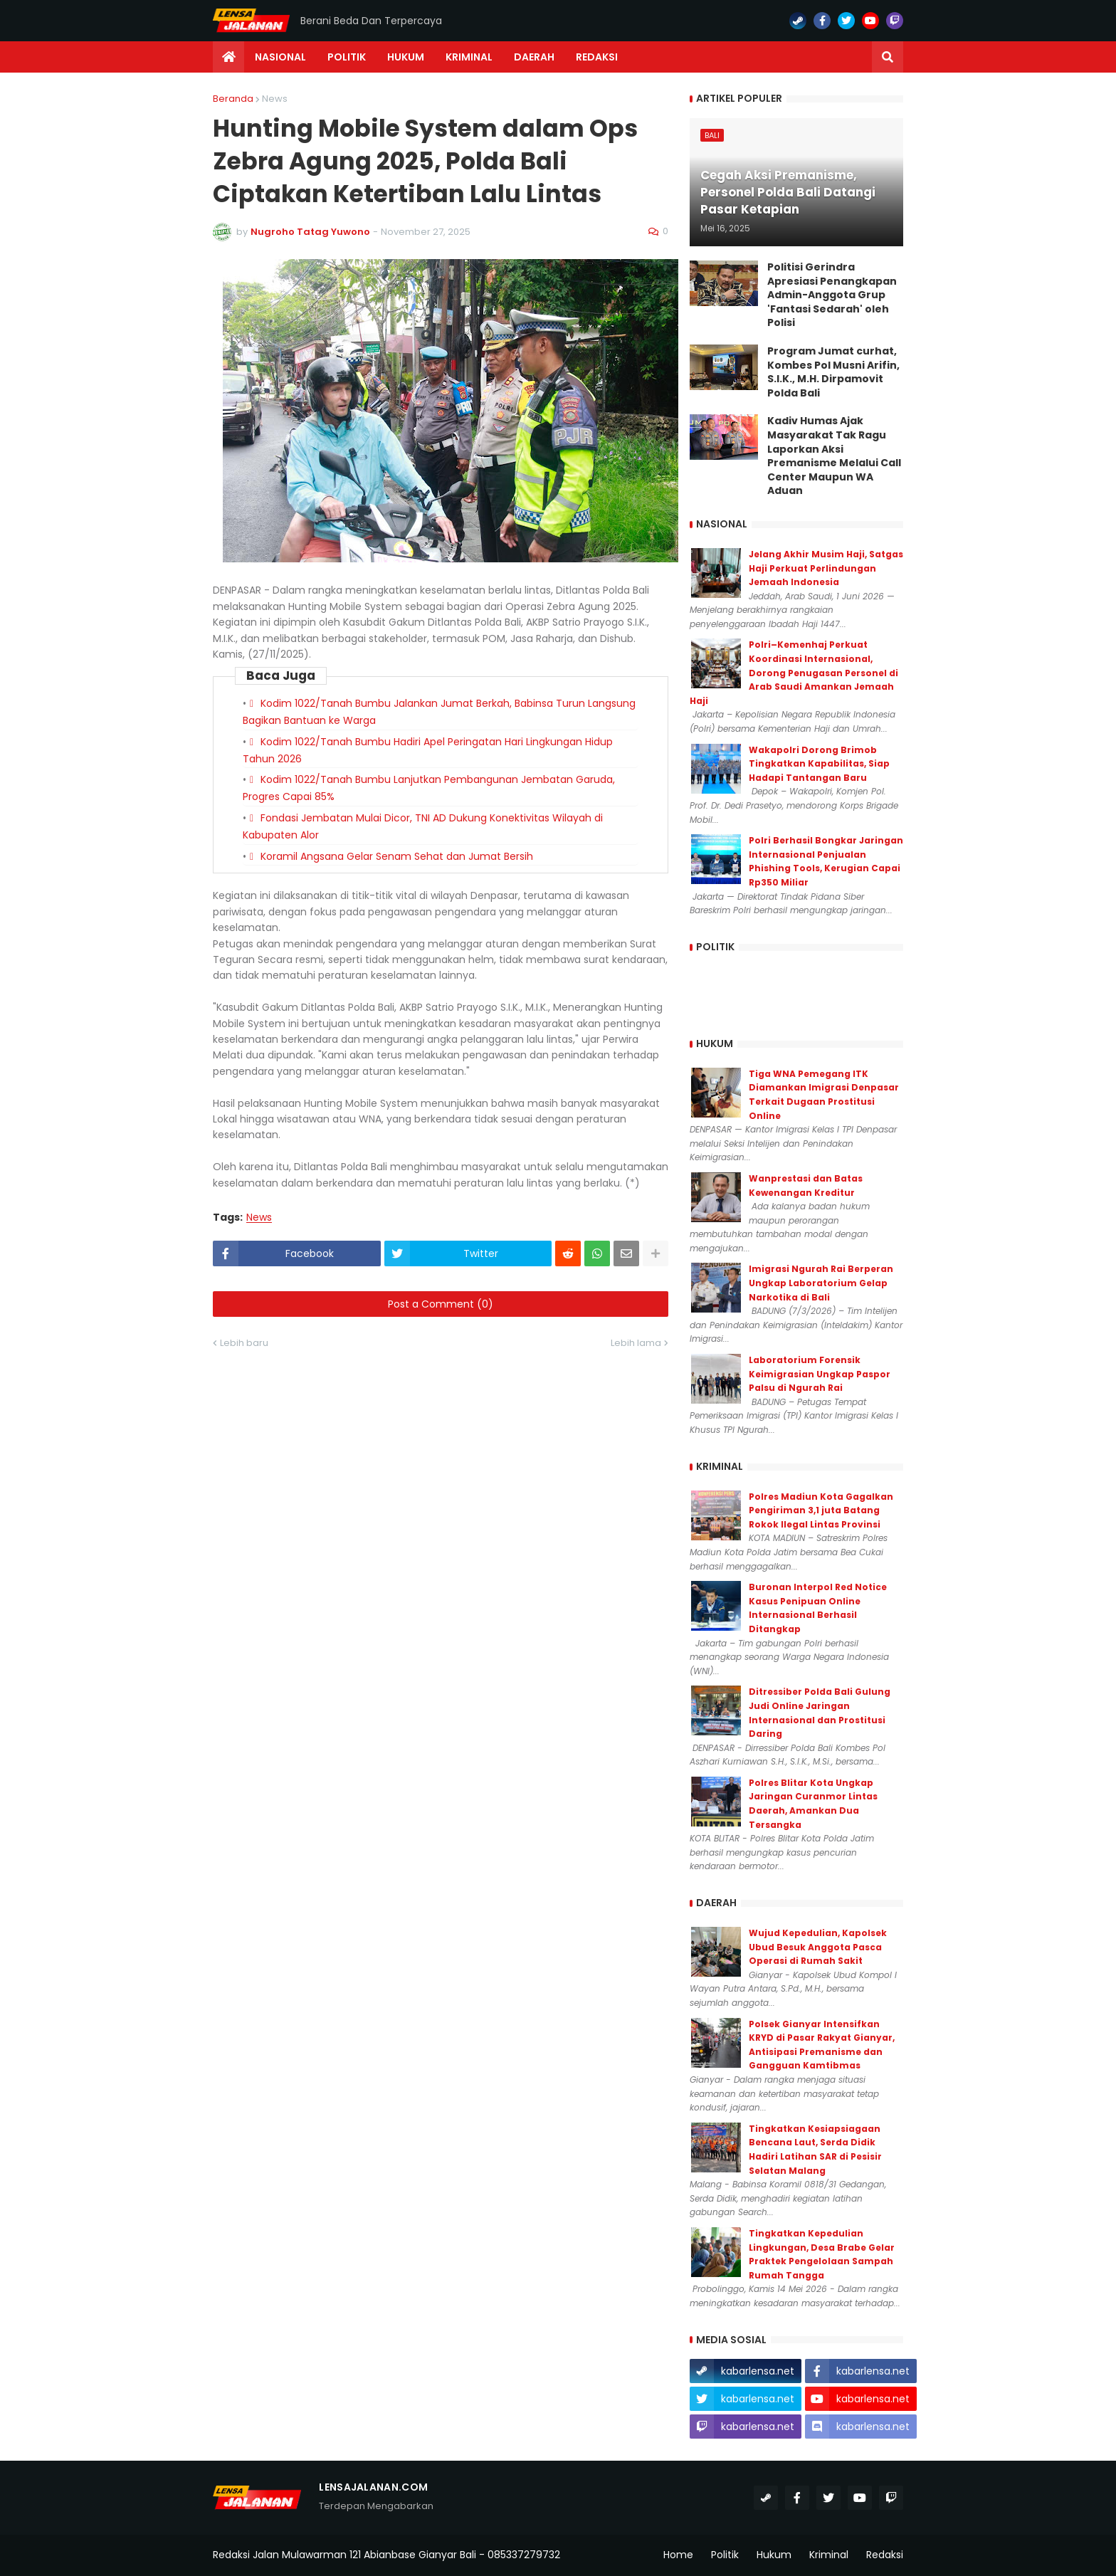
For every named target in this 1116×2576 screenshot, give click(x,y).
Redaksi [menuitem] (597, 57)
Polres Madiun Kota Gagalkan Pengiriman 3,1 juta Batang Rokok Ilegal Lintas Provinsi (821, 1510)
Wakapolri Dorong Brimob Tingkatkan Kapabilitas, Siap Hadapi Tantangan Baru (819, 764)
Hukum (774, 2555)
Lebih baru (244, 1342)
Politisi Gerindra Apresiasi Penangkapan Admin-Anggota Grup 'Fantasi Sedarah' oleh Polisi (832, 295)
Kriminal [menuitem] (469, 57)
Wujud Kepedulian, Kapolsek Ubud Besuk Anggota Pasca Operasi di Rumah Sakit (818, 1947)
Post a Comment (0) (440, 1304)
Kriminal (828, 2555)
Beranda (233, 98)
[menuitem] (228, 57)
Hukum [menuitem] (405, 57)
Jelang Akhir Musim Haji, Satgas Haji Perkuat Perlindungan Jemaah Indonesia (826, 568)
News (275, 98)
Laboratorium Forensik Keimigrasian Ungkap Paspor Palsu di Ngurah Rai (819, 1374)
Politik (725, 2555)
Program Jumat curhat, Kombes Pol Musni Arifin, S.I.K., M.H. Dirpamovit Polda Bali (833, 372)
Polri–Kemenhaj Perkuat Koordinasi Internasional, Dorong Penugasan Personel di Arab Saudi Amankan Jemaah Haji (794, 672)
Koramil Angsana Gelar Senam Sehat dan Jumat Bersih (396, 856)
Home (678, 2555)
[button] (887, 57)
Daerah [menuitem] (534, 57)
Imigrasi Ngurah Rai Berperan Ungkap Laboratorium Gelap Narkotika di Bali (821, 1283)
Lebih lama (636, 1342)
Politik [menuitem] (346, 57)
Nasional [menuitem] (280, 57)
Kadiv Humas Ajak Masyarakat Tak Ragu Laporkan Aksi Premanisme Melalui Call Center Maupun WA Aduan (834, 456)
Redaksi (884, 2555)
